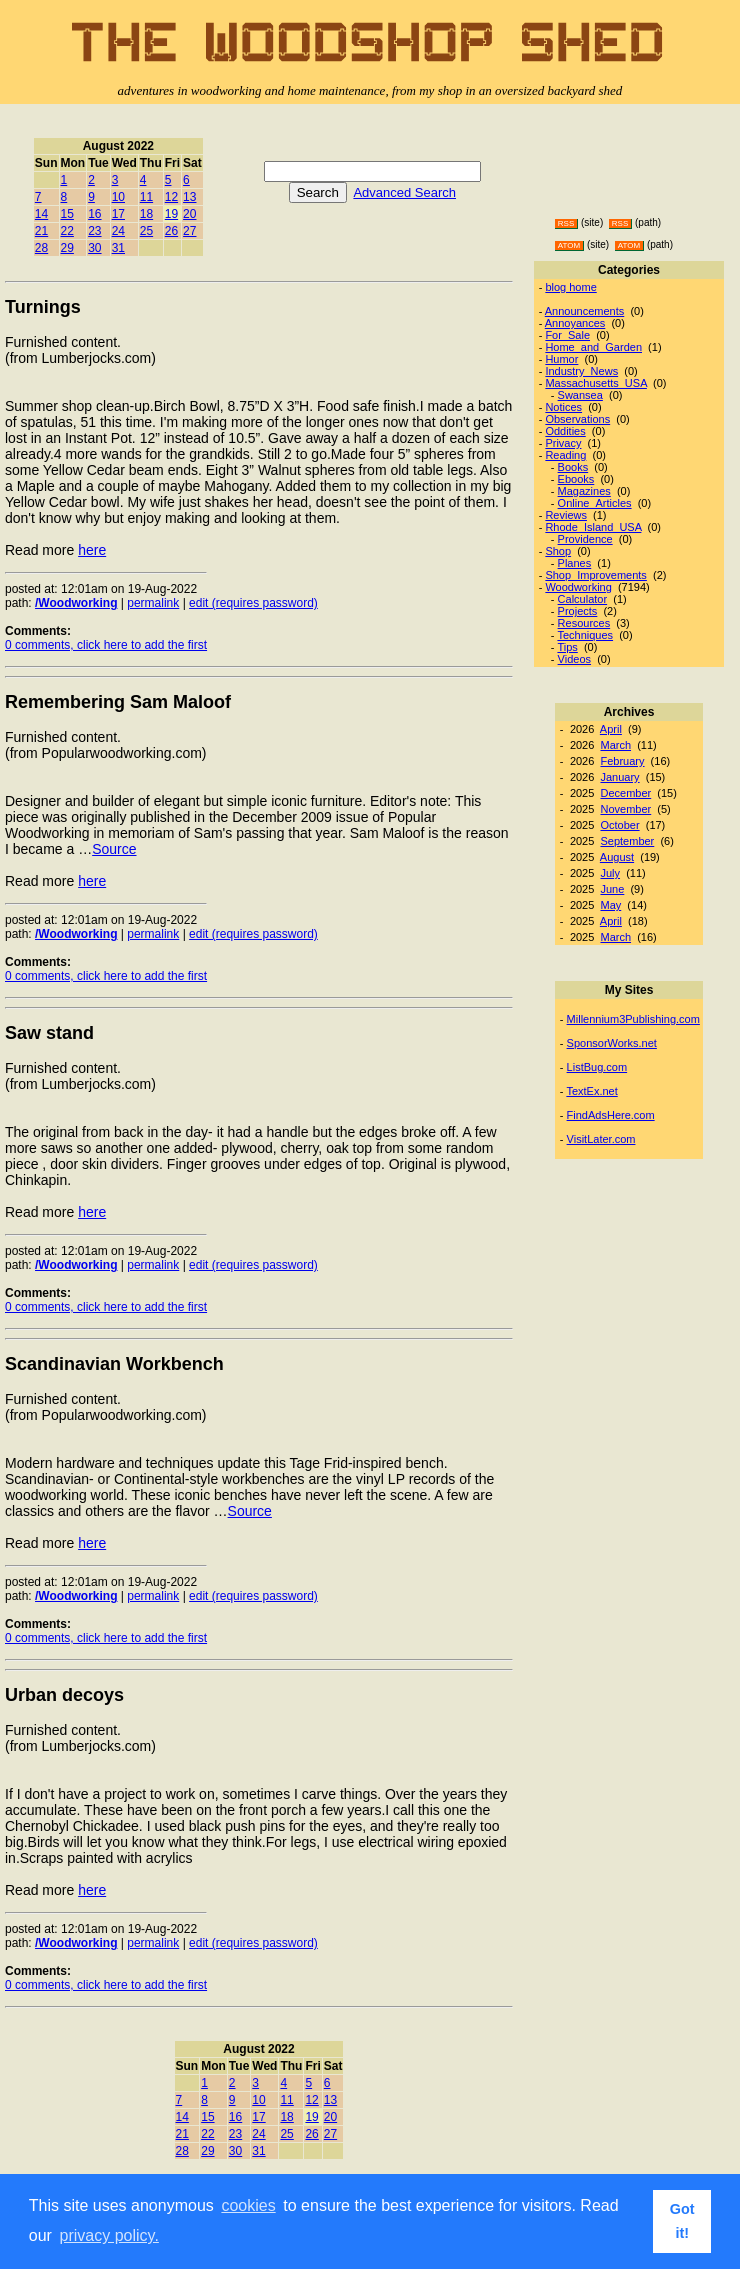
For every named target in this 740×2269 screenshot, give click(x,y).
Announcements (585, 311)
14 (41, 214)
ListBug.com (597, 1067)
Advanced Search (404, 192)
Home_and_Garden (593, 347)
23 (94, 231)
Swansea (580, 395)
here (92, 550)
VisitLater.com (601, 1139)
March (615, 745)
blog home (570, 287)
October (619, 825)
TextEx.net (591, 1091)
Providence (585, 539)
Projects (578, 611)
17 (118, 214)
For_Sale (567, 335)
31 (118, 248)
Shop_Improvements (596, 575)
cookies (248, 2205)
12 (171, 197)
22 (67, 231)
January (619, 777)
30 (94, 248)
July (610, 873)
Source (114, 849)
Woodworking (578, 587)
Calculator (583, 599)
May (610, 905)
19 (171, 214)
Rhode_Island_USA (593, 527)
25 (146, 231)
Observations (577, 419)
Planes (575, 563)
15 (67, 214)
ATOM (569, 245)
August (617, 857)
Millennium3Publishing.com (633, 1019)
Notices (563, 407)
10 (118, 197)
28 (41, 248)
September (627, 841)
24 (118, 231)
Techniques (585, 635)
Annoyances (575, 323)
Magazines (584, 491)
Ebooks (576, 479)
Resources (584, 623)
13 (189, 197)
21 (41, 231)
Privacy (563, 443)
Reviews (566, 515)
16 (94, 214)
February (622, 761)
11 (146, 197)
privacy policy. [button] (109, 2235)
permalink (153, 603)
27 (189, 231)
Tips (567, 647)
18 (146, 214)
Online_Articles (595, 503)
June (612, 889)
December (625, 793)
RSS (566, 223)
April (611, 729)
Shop (558, 551)
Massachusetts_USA (596, 383)
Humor (561, 359)
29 (67, 248)
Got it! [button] (682, 2221)
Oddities (565, 431)
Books (573, 467)
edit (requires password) (253, 603)
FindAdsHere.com (611, 1115)
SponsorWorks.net (612, 1043)
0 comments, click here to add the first (106, 645)
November (625, 809)
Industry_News (581, 371)
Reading (565, 455)
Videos (574, 659)
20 (189, 214)
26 (171, 231)
